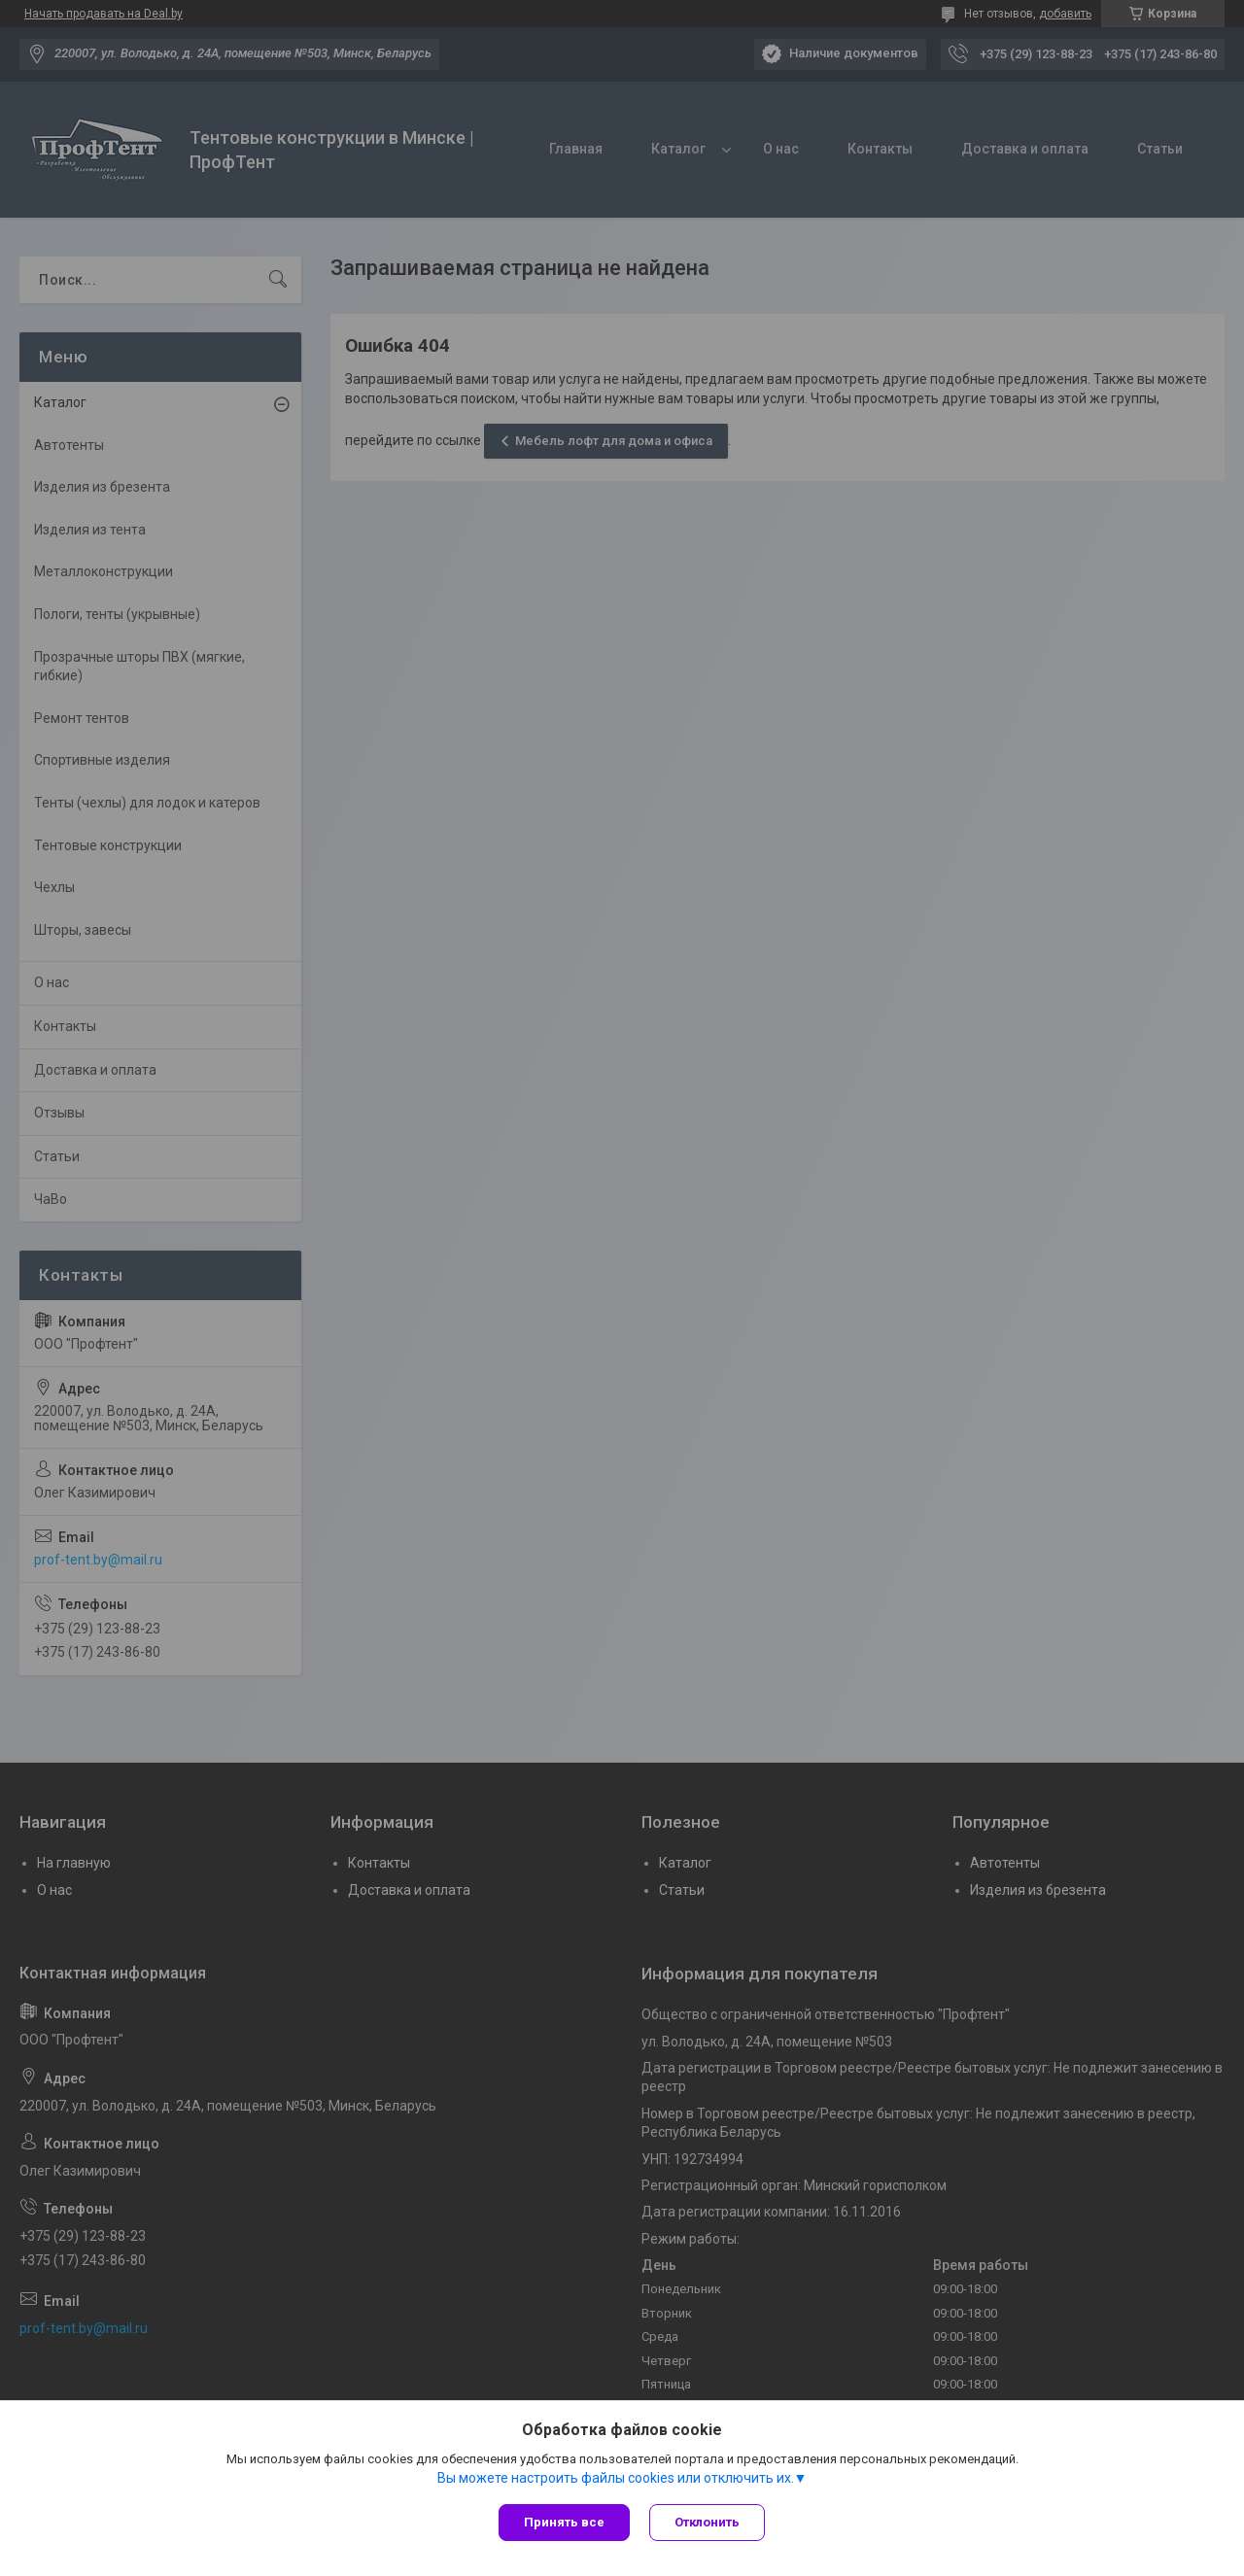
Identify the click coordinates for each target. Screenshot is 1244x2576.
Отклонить (707, 2522)
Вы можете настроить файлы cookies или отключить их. (615, 2478)
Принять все (564, 2522)
